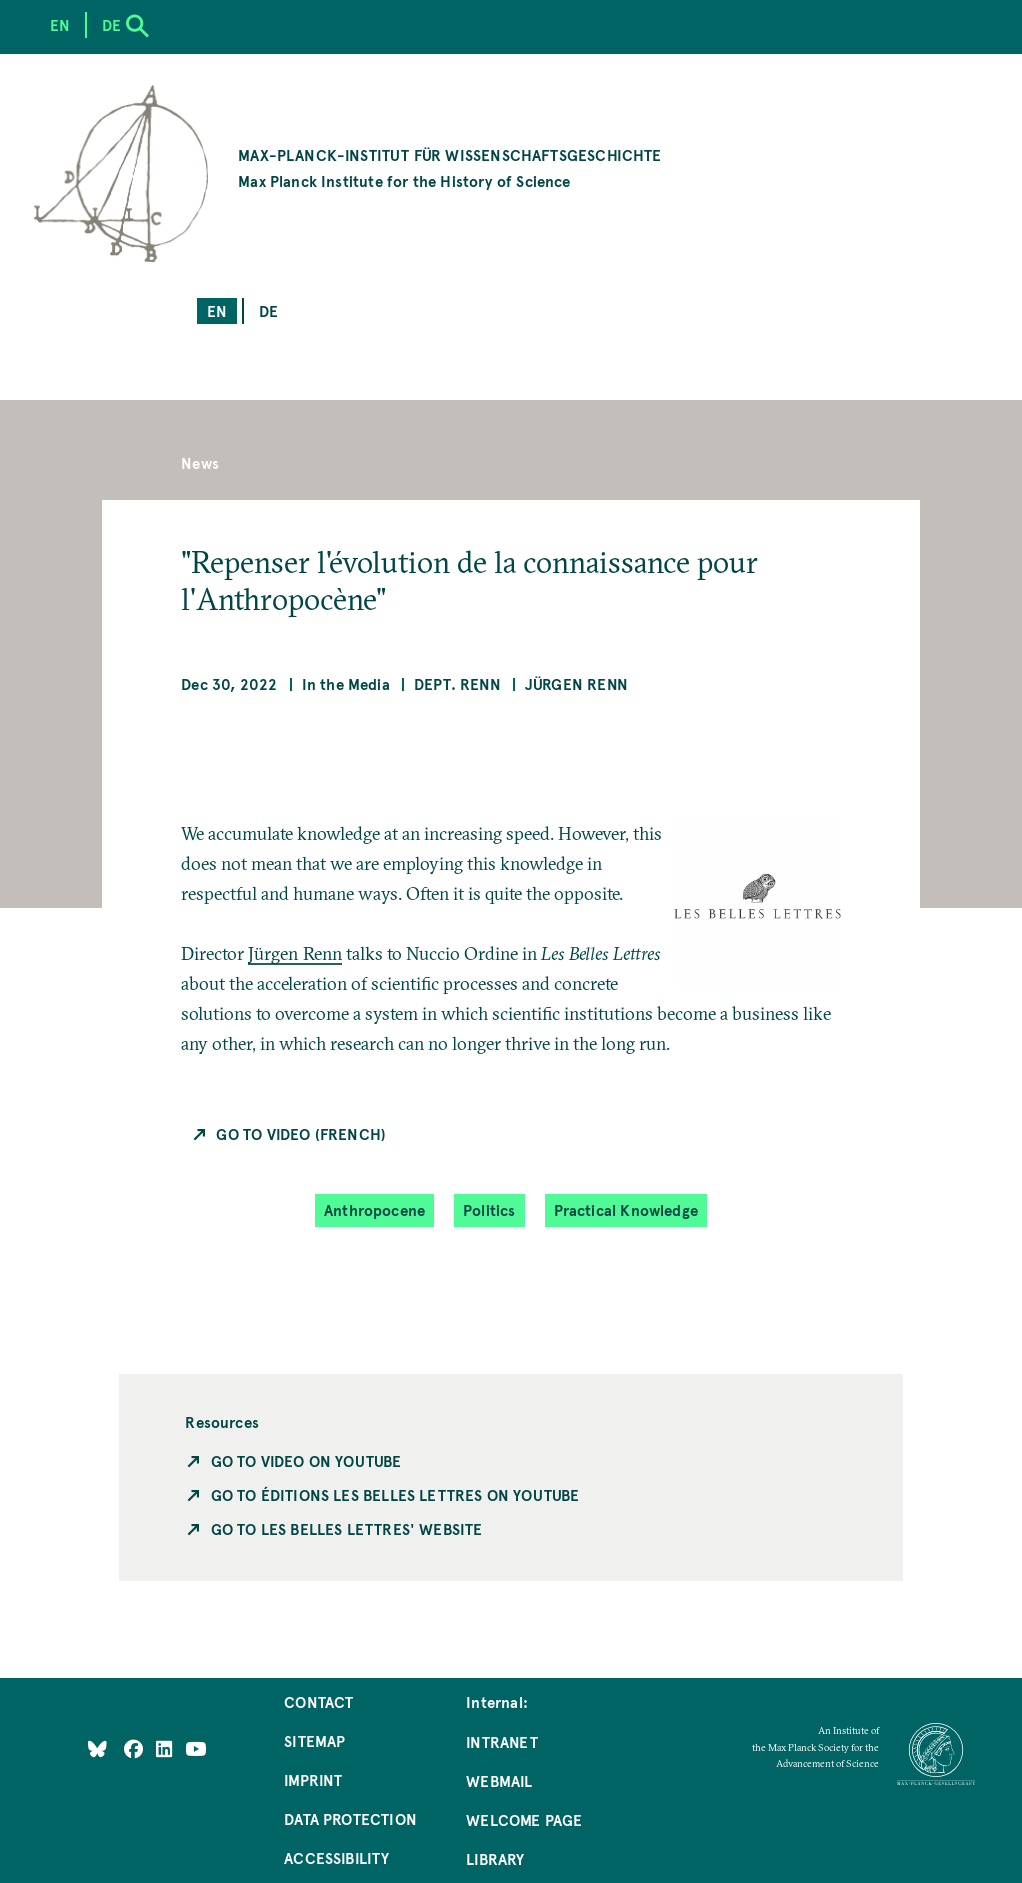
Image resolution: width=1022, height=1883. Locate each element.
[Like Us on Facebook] (135, 1747)
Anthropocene (374, 1209)
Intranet (501, 1741)
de (268, 310)
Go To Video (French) (301, 1133)
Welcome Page (524, 1819)
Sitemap (314, 1740)
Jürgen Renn (576, 683)
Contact (318, 1701)
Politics (489, 1209)
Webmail (499, 1780)
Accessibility (336, 1857)
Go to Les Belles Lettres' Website (347, 1528)
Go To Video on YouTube (306, 1460)
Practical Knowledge (626, 1209)
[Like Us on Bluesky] (97, 1747)
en (217, 310)
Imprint (313, 1779)
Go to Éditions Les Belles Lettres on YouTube (395, 1494)
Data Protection (350, 1818)
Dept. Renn (457, 683)
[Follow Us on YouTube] (195, 1747)
